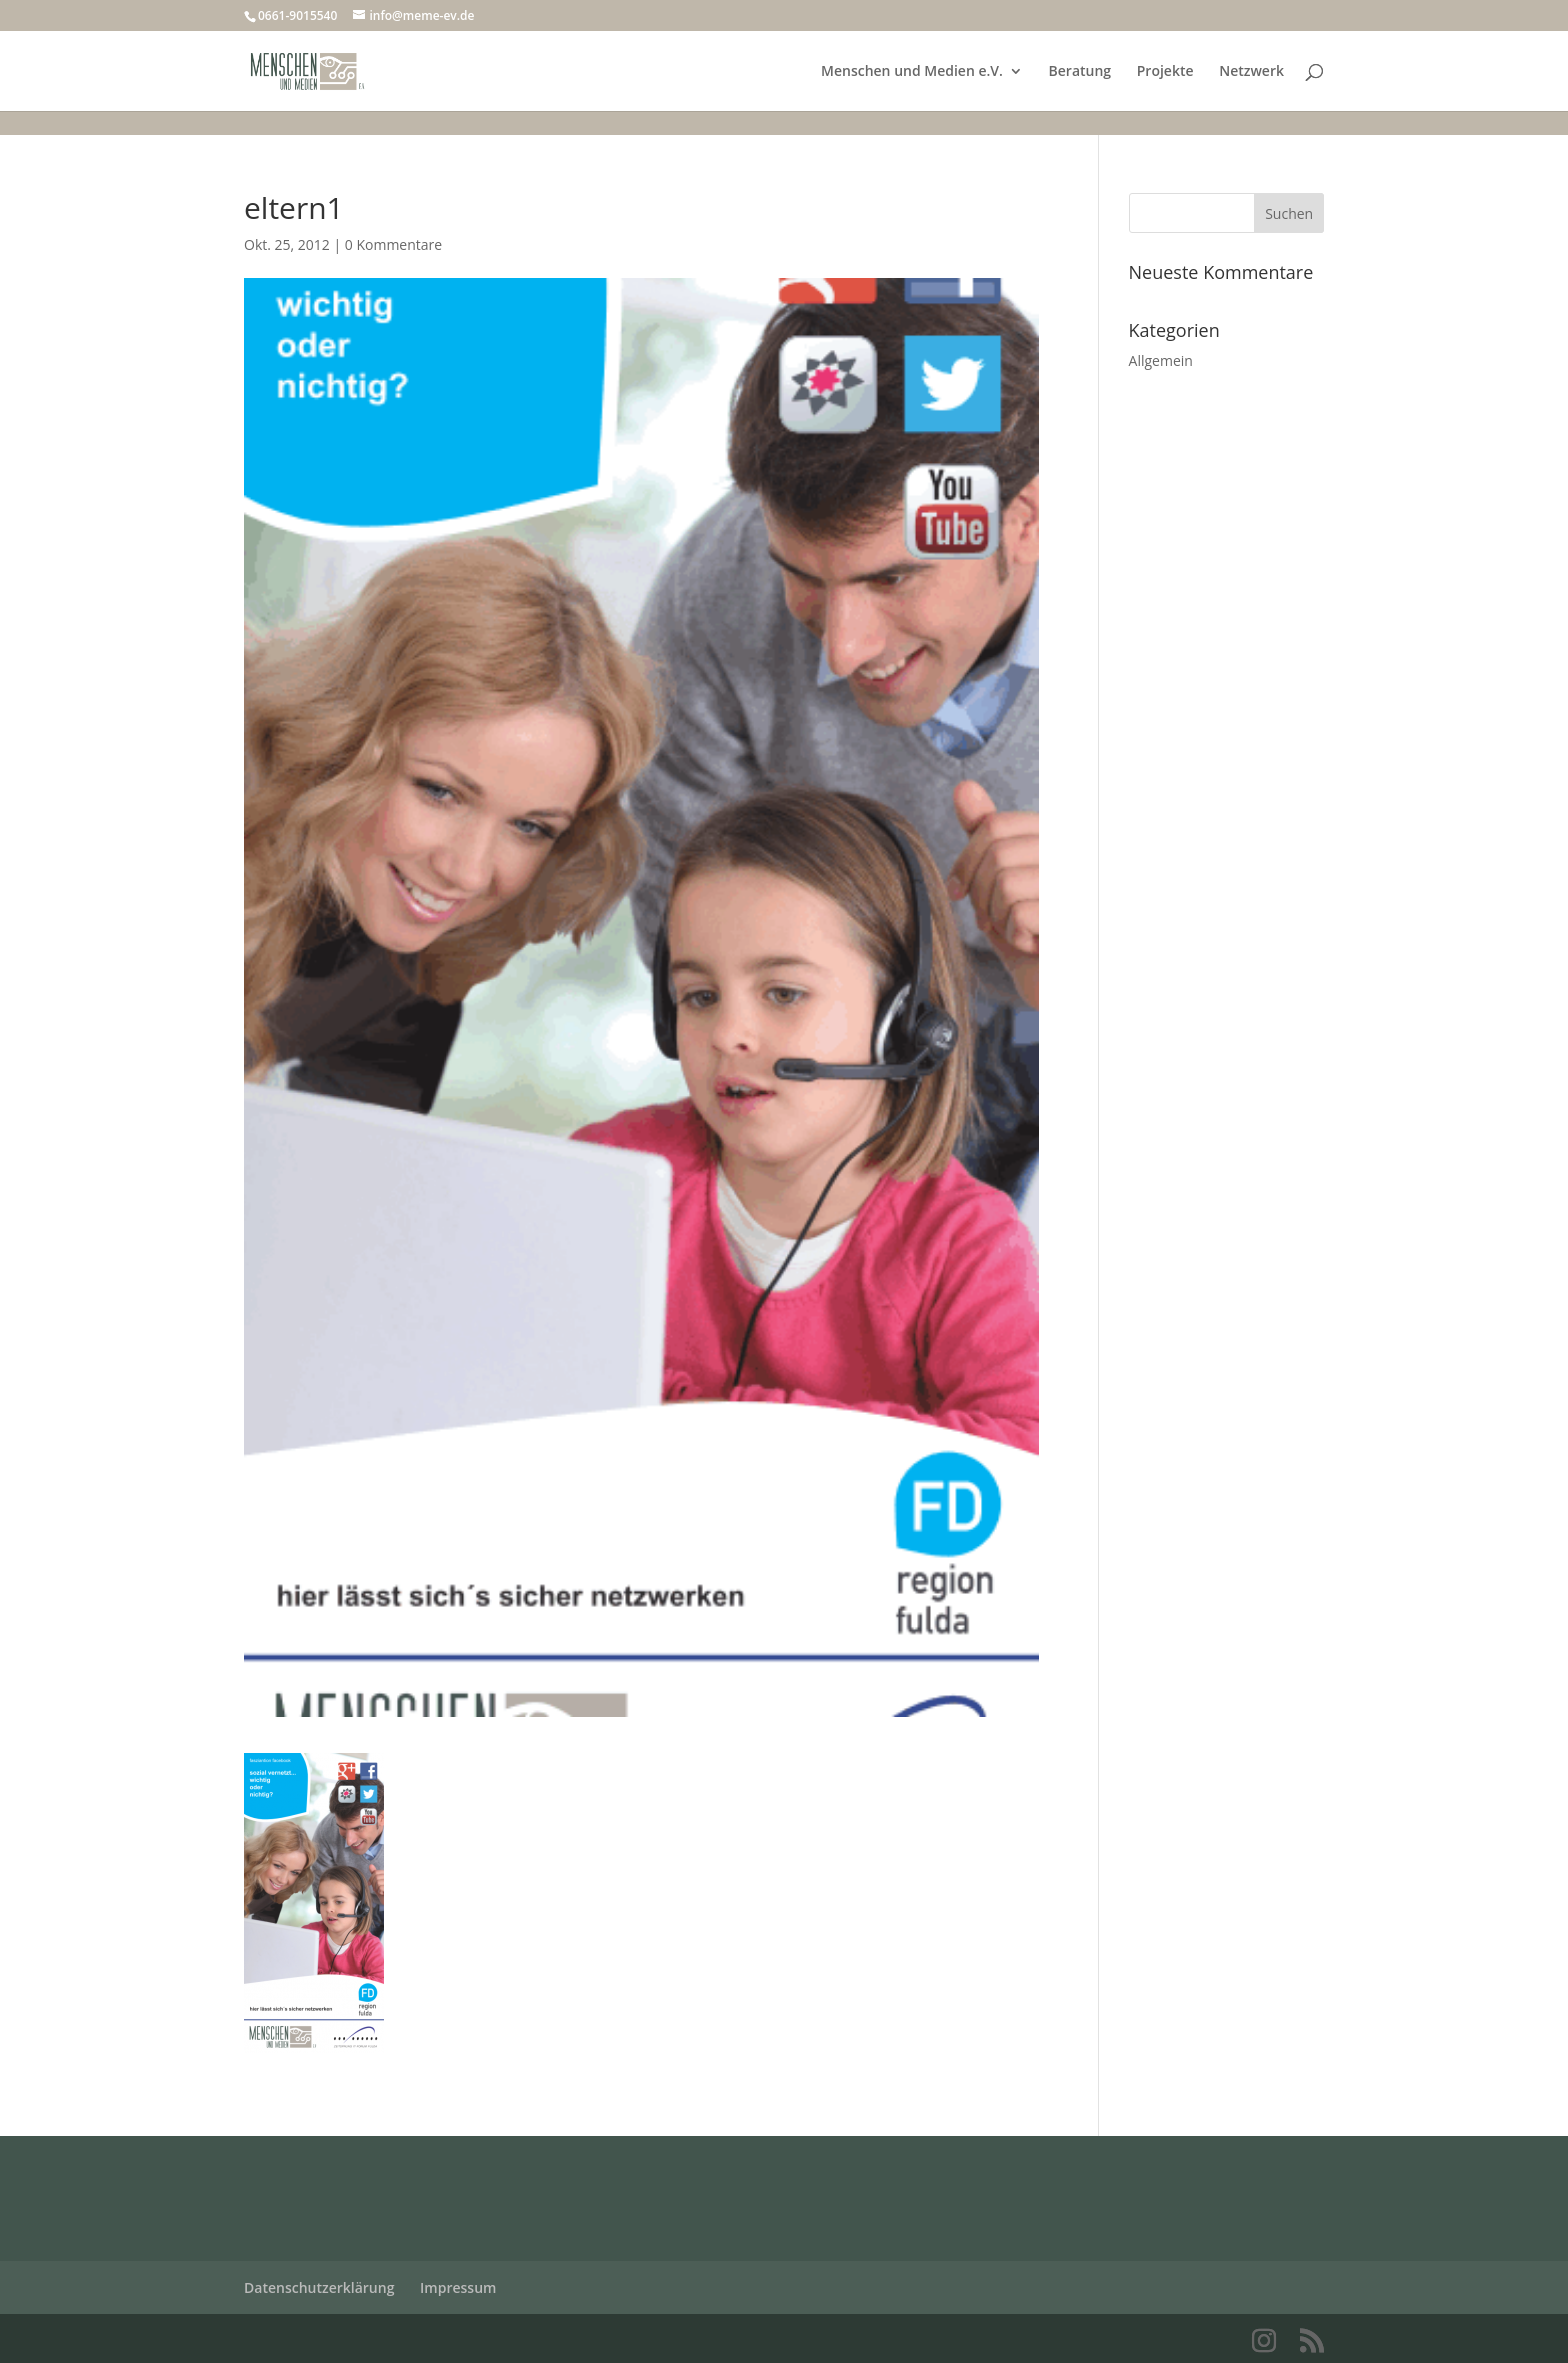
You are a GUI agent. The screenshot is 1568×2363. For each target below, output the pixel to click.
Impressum (458, 2287)
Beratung (1080, 72)
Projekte (1165, 72)
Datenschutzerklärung (319, 2287)
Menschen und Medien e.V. (912, 72)
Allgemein (1161, 360)
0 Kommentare (393, 244)
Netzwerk (1251, 72)
